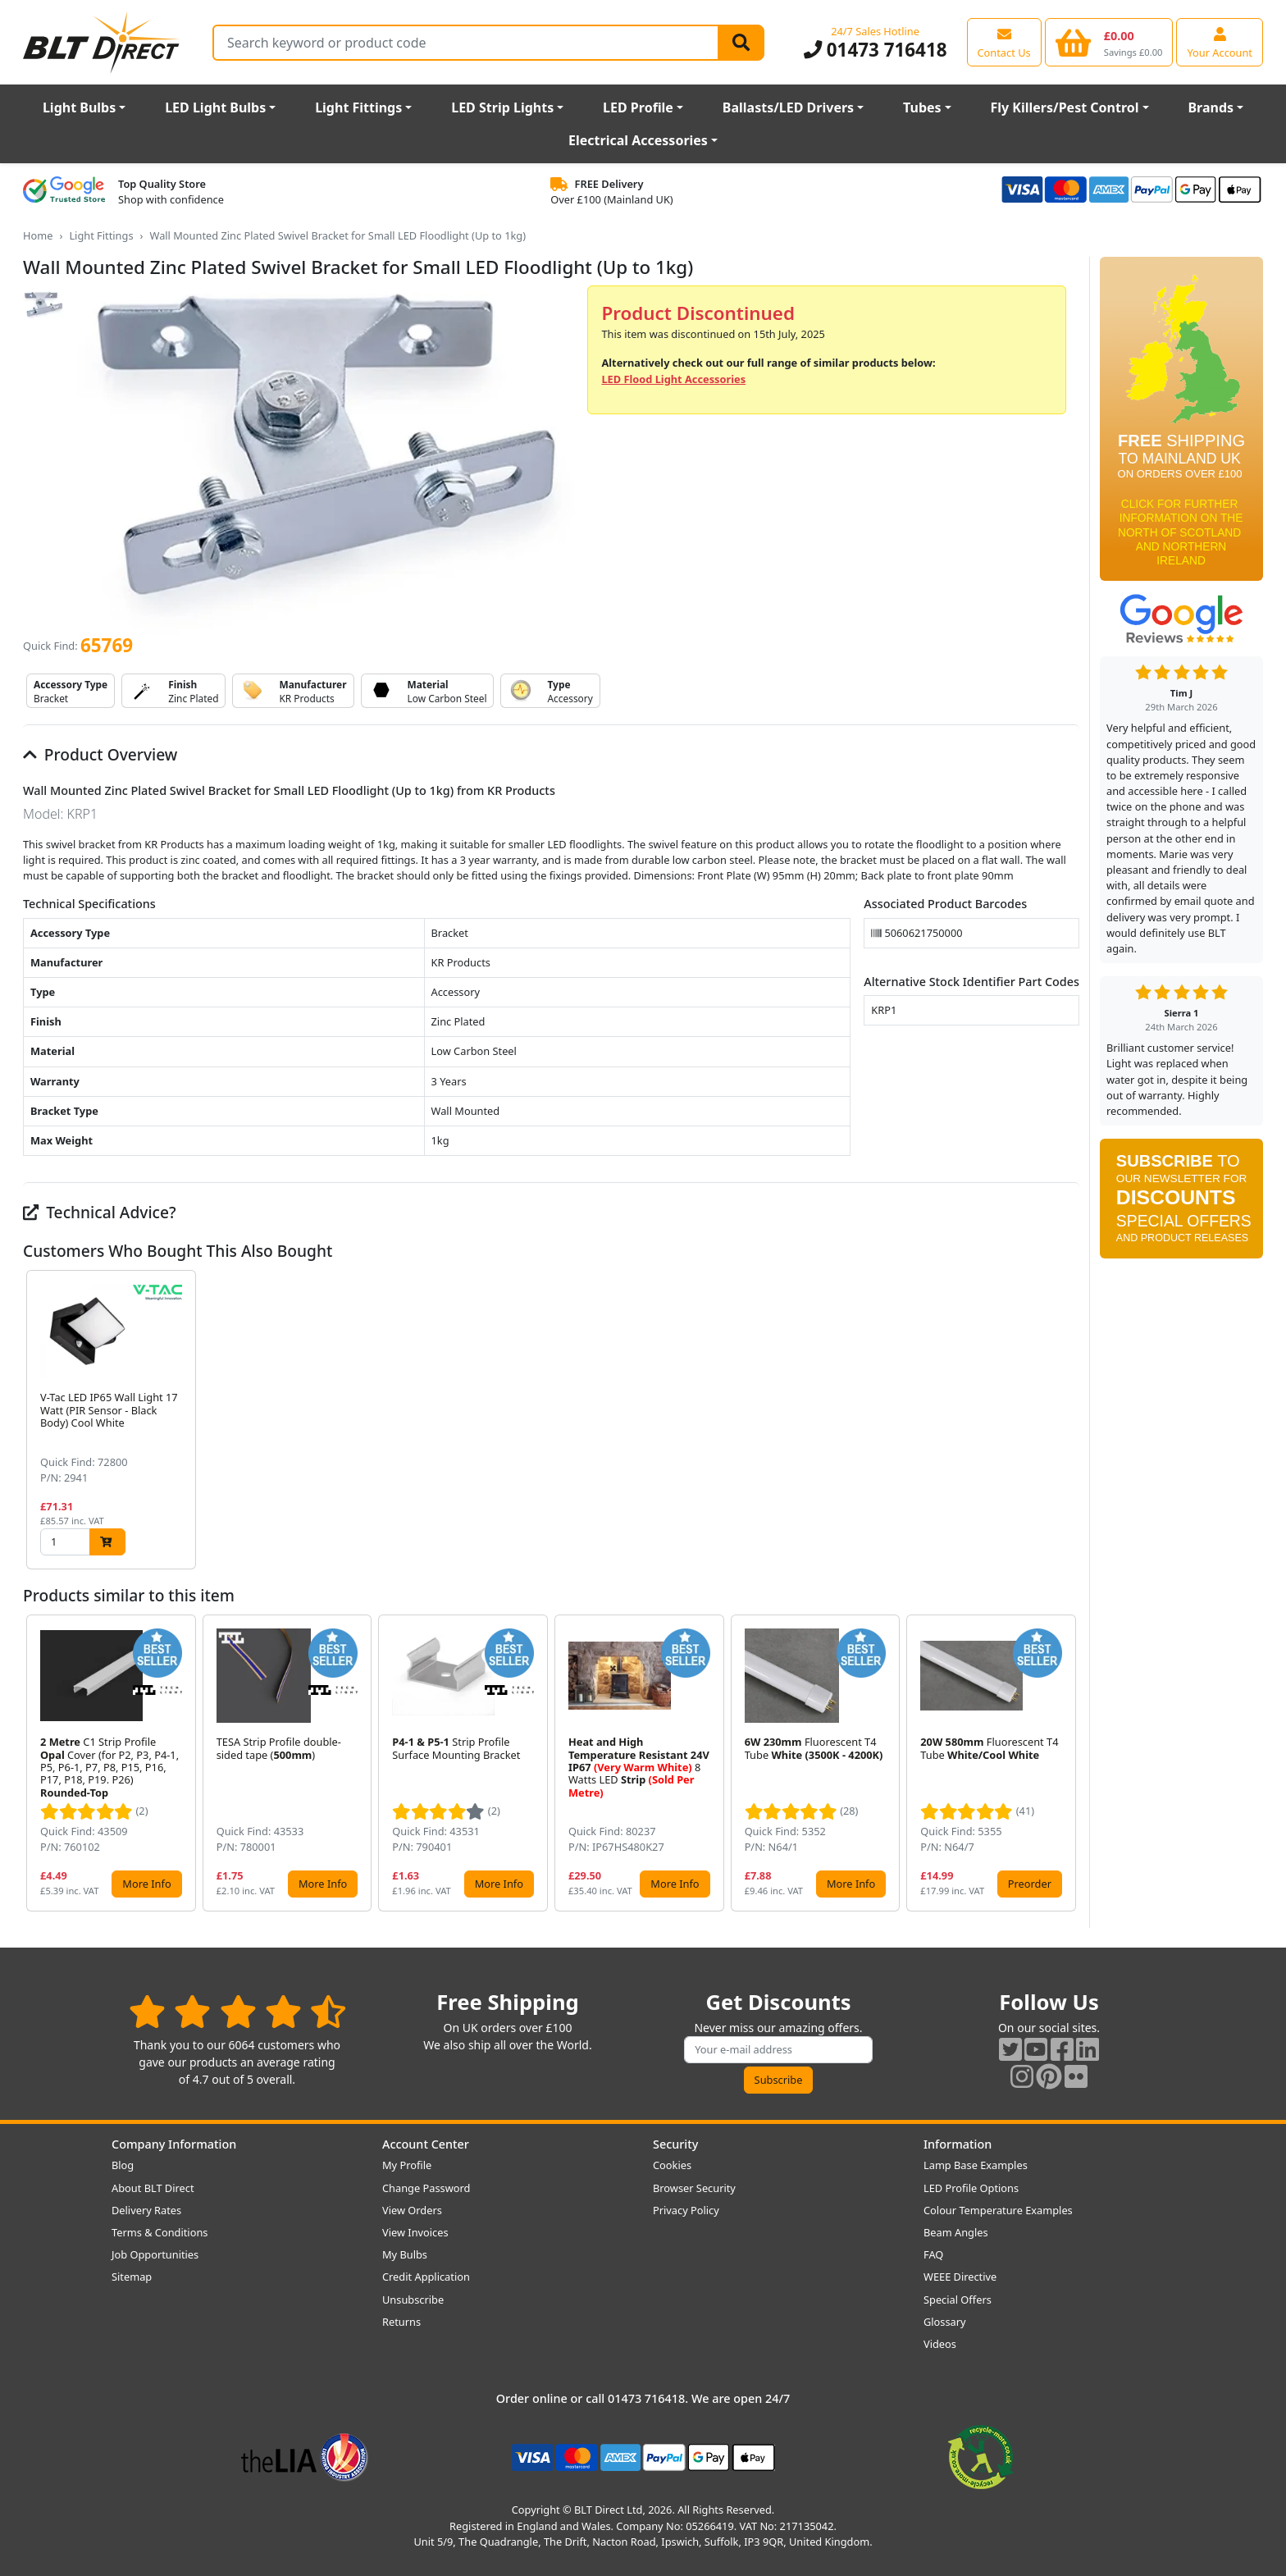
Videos (939, 2343)
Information (957, 2144)
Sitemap (132, 2276)
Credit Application (426, 2276)
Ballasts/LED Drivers (788, 107)
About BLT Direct (153, 2188)
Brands (1211, 107)
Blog (123, 2165)
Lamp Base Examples (975, 2165)
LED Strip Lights (502, 107)
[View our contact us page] (1004, 42)
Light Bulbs (79, 107)
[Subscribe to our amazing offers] (778, 2049)
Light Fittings (358, 107)
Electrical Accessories (638, 140)
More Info (146, 1883)
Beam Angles (955, 2232)
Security (675, 2144)
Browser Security (694, 2188)
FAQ (933, 2254)
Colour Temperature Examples (998, 2210)
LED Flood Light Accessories (673, 379)
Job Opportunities (155, 2254)
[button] (1066, 1420)
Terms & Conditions (159, 2232)
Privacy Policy (686, 2210)
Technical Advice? (99, 1212)
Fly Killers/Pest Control (1065, 107)
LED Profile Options (971, 2188)
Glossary (944, 2321)
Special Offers (957, 2299)
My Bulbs (404, 2254)
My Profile (406, 2165)
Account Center (425, 2144)
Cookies (672, 2165)
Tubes (922, 107)
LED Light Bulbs (215, 107)
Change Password (426, 2188)
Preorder (1029, 1883)
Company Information (174, 2144)
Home (37, 235)
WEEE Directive (959, 2276)
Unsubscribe (413, 2299)
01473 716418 (875, 49)
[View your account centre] (1219, 42)
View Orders (412, 2210)
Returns (401, 2321)
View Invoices (415, 2232)
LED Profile (638, 107)
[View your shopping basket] (1109, 42)
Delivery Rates (146, 2210)
